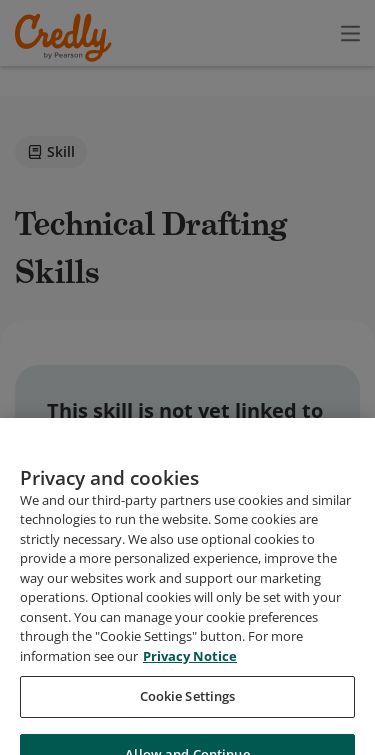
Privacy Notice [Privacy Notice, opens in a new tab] (190, 718)
